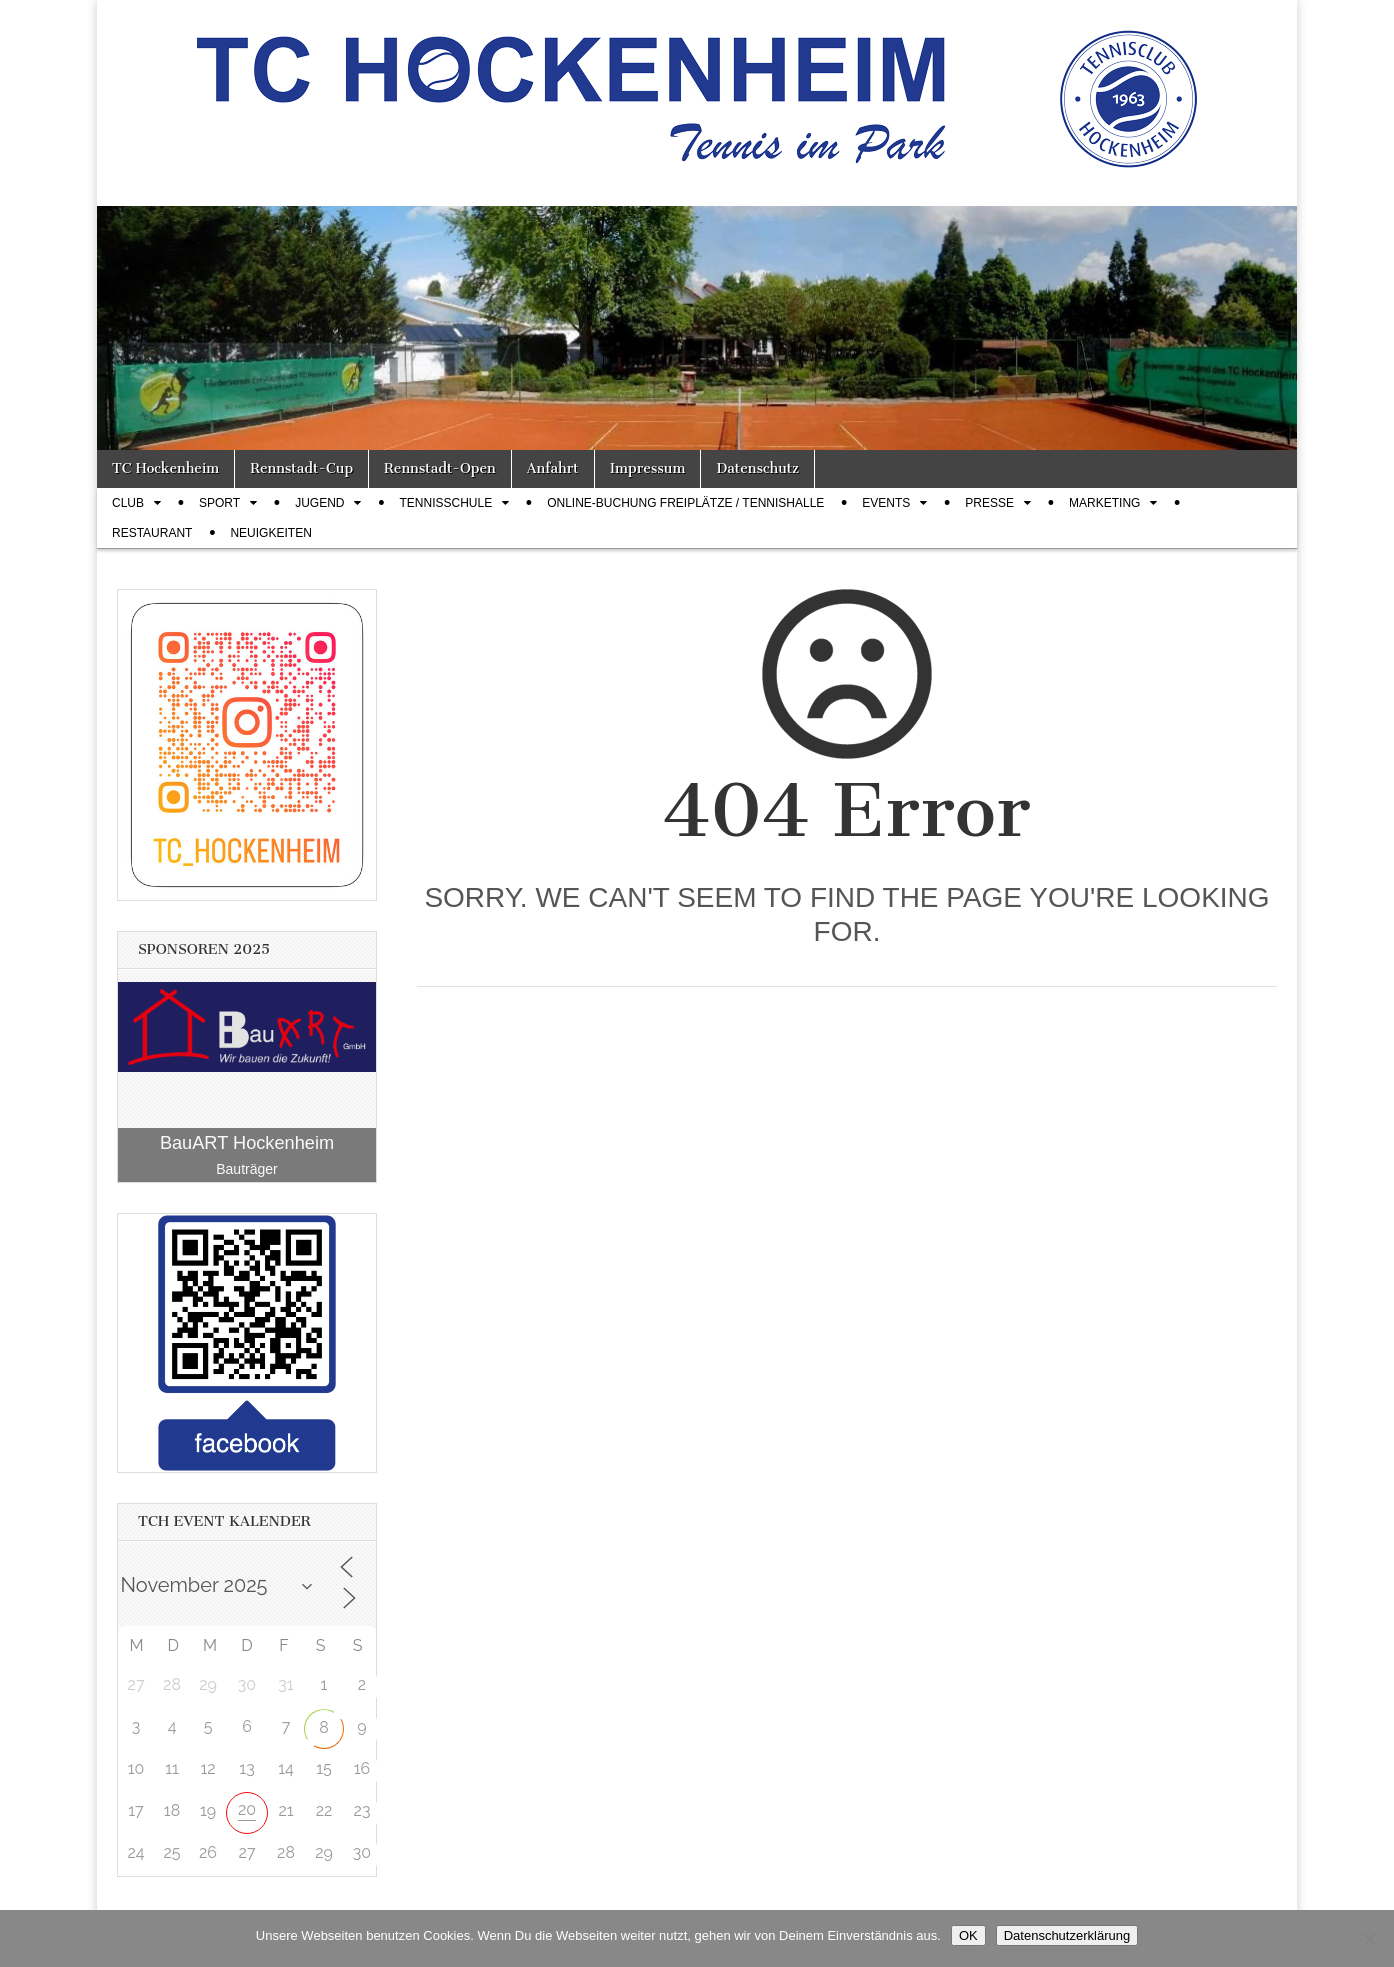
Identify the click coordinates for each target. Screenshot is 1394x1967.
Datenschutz (757, 468)
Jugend (319, 503)
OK (968, 1935)
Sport (219, 503)
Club (128, 503)
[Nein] (1369, 1939)
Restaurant (152, 533)
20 (247, 1809)
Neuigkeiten (270, 533)
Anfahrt (553, 468)
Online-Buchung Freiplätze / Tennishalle (685, 503)
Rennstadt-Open (440, 468)
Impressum (648, 468)
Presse (989, 503)
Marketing (1104, 503)
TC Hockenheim (165, 468)
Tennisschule (445, 503)
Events (886, 503)
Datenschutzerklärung (1067, 1935)
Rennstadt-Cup (301, 468)
